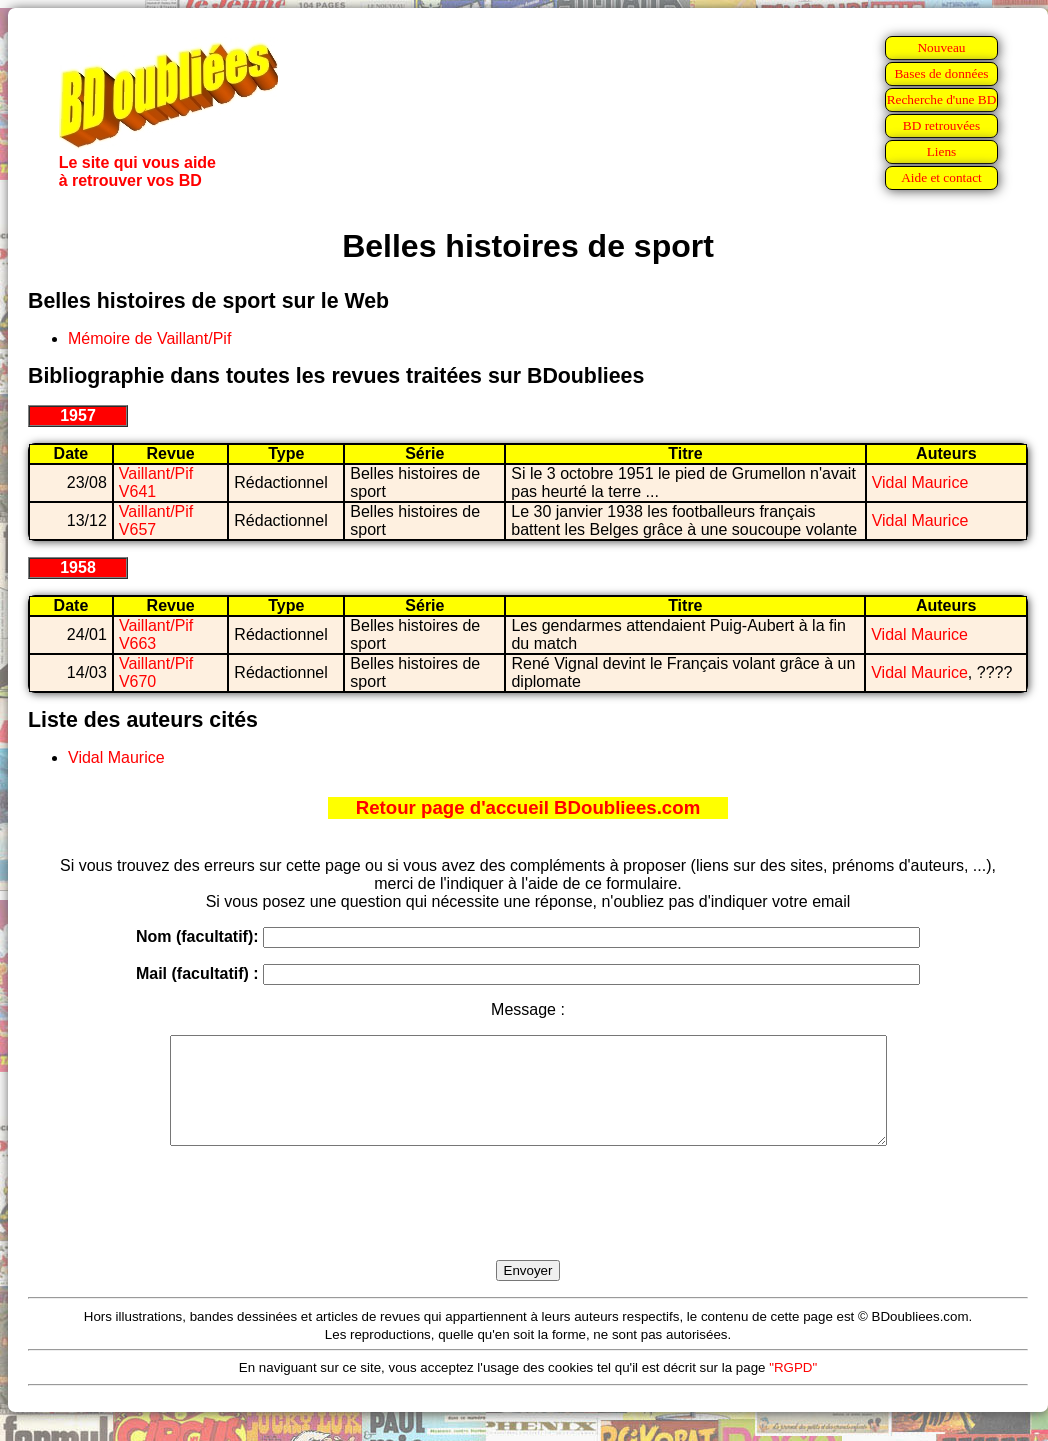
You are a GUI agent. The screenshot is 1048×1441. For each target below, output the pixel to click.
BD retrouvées (941, 125)
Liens (942, 151)
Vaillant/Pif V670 (156, 672)
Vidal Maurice (920, 482)
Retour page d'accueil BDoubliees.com (528, 807)
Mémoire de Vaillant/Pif (149, 338)
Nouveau (941, 47)
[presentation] (528, 1226)
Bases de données (941, 73)
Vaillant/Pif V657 (156, 520)
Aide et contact (941, 177)
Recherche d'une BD (942, 99)
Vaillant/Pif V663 (156, 634)
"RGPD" (793, 1388)
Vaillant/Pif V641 (156, 482)
